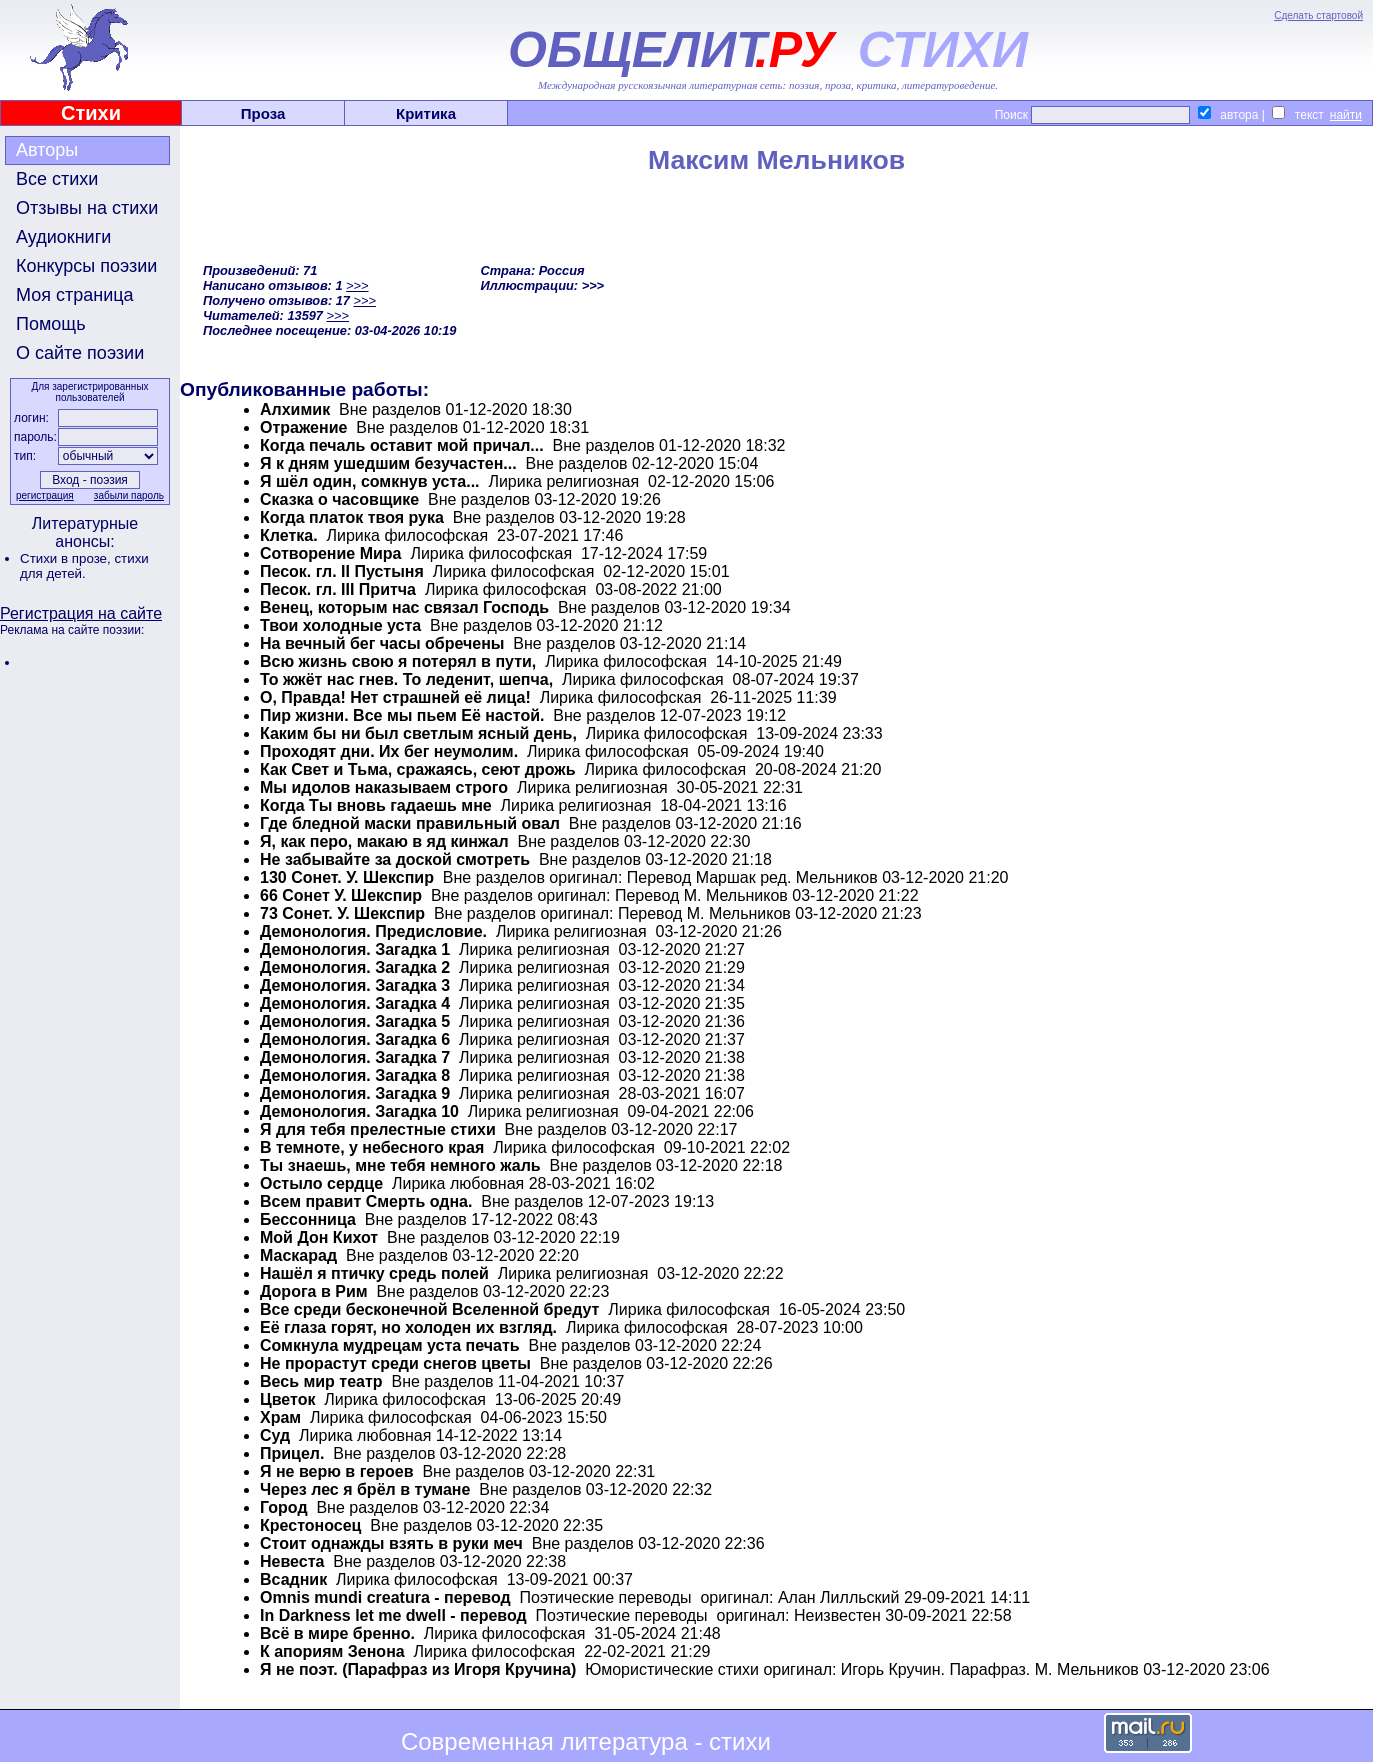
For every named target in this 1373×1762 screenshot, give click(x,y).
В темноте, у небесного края (372, 1147)
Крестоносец (310, 1525)
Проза (263, 113)
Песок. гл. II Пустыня (342, 571)
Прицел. (292, 1453)
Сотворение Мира (331, 553)
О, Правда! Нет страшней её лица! (395, 697)
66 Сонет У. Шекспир (341, 895)
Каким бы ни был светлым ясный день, (418, 733)
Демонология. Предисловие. (373, 931)
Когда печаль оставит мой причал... (402, 445)
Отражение (303, 427)
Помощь (51, 324)
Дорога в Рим (314, 1291)
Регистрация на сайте (81, 613)
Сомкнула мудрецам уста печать (390, 1345)
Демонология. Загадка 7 (355, 1057)
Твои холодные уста (340, 625)
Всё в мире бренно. (337, 1633)
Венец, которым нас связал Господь (404, 607)
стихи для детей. (84, 566)
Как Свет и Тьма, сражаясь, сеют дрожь (418, 769)
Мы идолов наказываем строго (384, 787)
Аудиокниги (63, 237)
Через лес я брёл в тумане (365, 1489)
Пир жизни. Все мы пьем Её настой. (402, 715)
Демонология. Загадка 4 (355, 1003)
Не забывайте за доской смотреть (395, 859)
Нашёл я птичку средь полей (374, 1273)
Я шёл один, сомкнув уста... (370, 481)
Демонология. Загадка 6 (355, 1039)
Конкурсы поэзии (86, 266)
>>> (357, 285)
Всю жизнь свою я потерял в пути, (398, 661)
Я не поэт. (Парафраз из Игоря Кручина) (418, 1669)
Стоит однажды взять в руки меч (391, 1543)
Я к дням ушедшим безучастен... (388, 463)
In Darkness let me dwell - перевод (393, 1615)
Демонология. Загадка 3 (355, 985)
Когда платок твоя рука (352, 517)
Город (284, 1507)
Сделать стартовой (1318, 15)
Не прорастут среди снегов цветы (395, 1363)
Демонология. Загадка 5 (355, 1021)
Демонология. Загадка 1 (355, 949)
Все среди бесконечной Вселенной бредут (429, 1309)
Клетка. (289, 535)
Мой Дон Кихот (319, 1237)
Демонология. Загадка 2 (355, 967)
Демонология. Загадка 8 (355, 1075)
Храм (280, 1417)
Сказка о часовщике (339, 499)
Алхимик (295, 409)
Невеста (292, 1561)
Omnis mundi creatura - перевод (385, 1597)
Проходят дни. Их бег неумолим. (389, 751)
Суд (275, 1435)
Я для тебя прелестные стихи (378, 1129)
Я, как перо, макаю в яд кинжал (384, 841)
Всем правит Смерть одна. (366, 1201)
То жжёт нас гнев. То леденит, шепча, (406, 679)
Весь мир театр (321, 1381)
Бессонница (308, 1219)
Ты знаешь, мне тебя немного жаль (400, 1165)
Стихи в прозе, (67, 558)
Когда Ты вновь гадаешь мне (376, 805)
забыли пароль (129, 495)
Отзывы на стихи (87, 208)
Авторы (47, 150)
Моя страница (75, 295)
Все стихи (57, 179)
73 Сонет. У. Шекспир (342, 913)
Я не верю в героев (336, 1471)
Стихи (91, 113)
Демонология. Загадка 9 (355, 1093)
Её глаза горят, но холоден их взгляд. (408, 1327)
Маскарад (298, 1255)
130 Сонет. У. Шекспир (347, 877)
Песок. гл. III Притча (338, 589)
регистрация (45, 495)
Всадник (293, 1579)
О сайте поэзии (80, 353)
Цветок (287, 1399)
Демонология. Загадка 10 (359, 1111)
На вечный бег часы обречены (382, 643)
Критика (426, 113)
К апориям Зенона (332, 1651)
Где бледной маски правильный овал (410, 823)
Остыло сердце (321, 1183)
